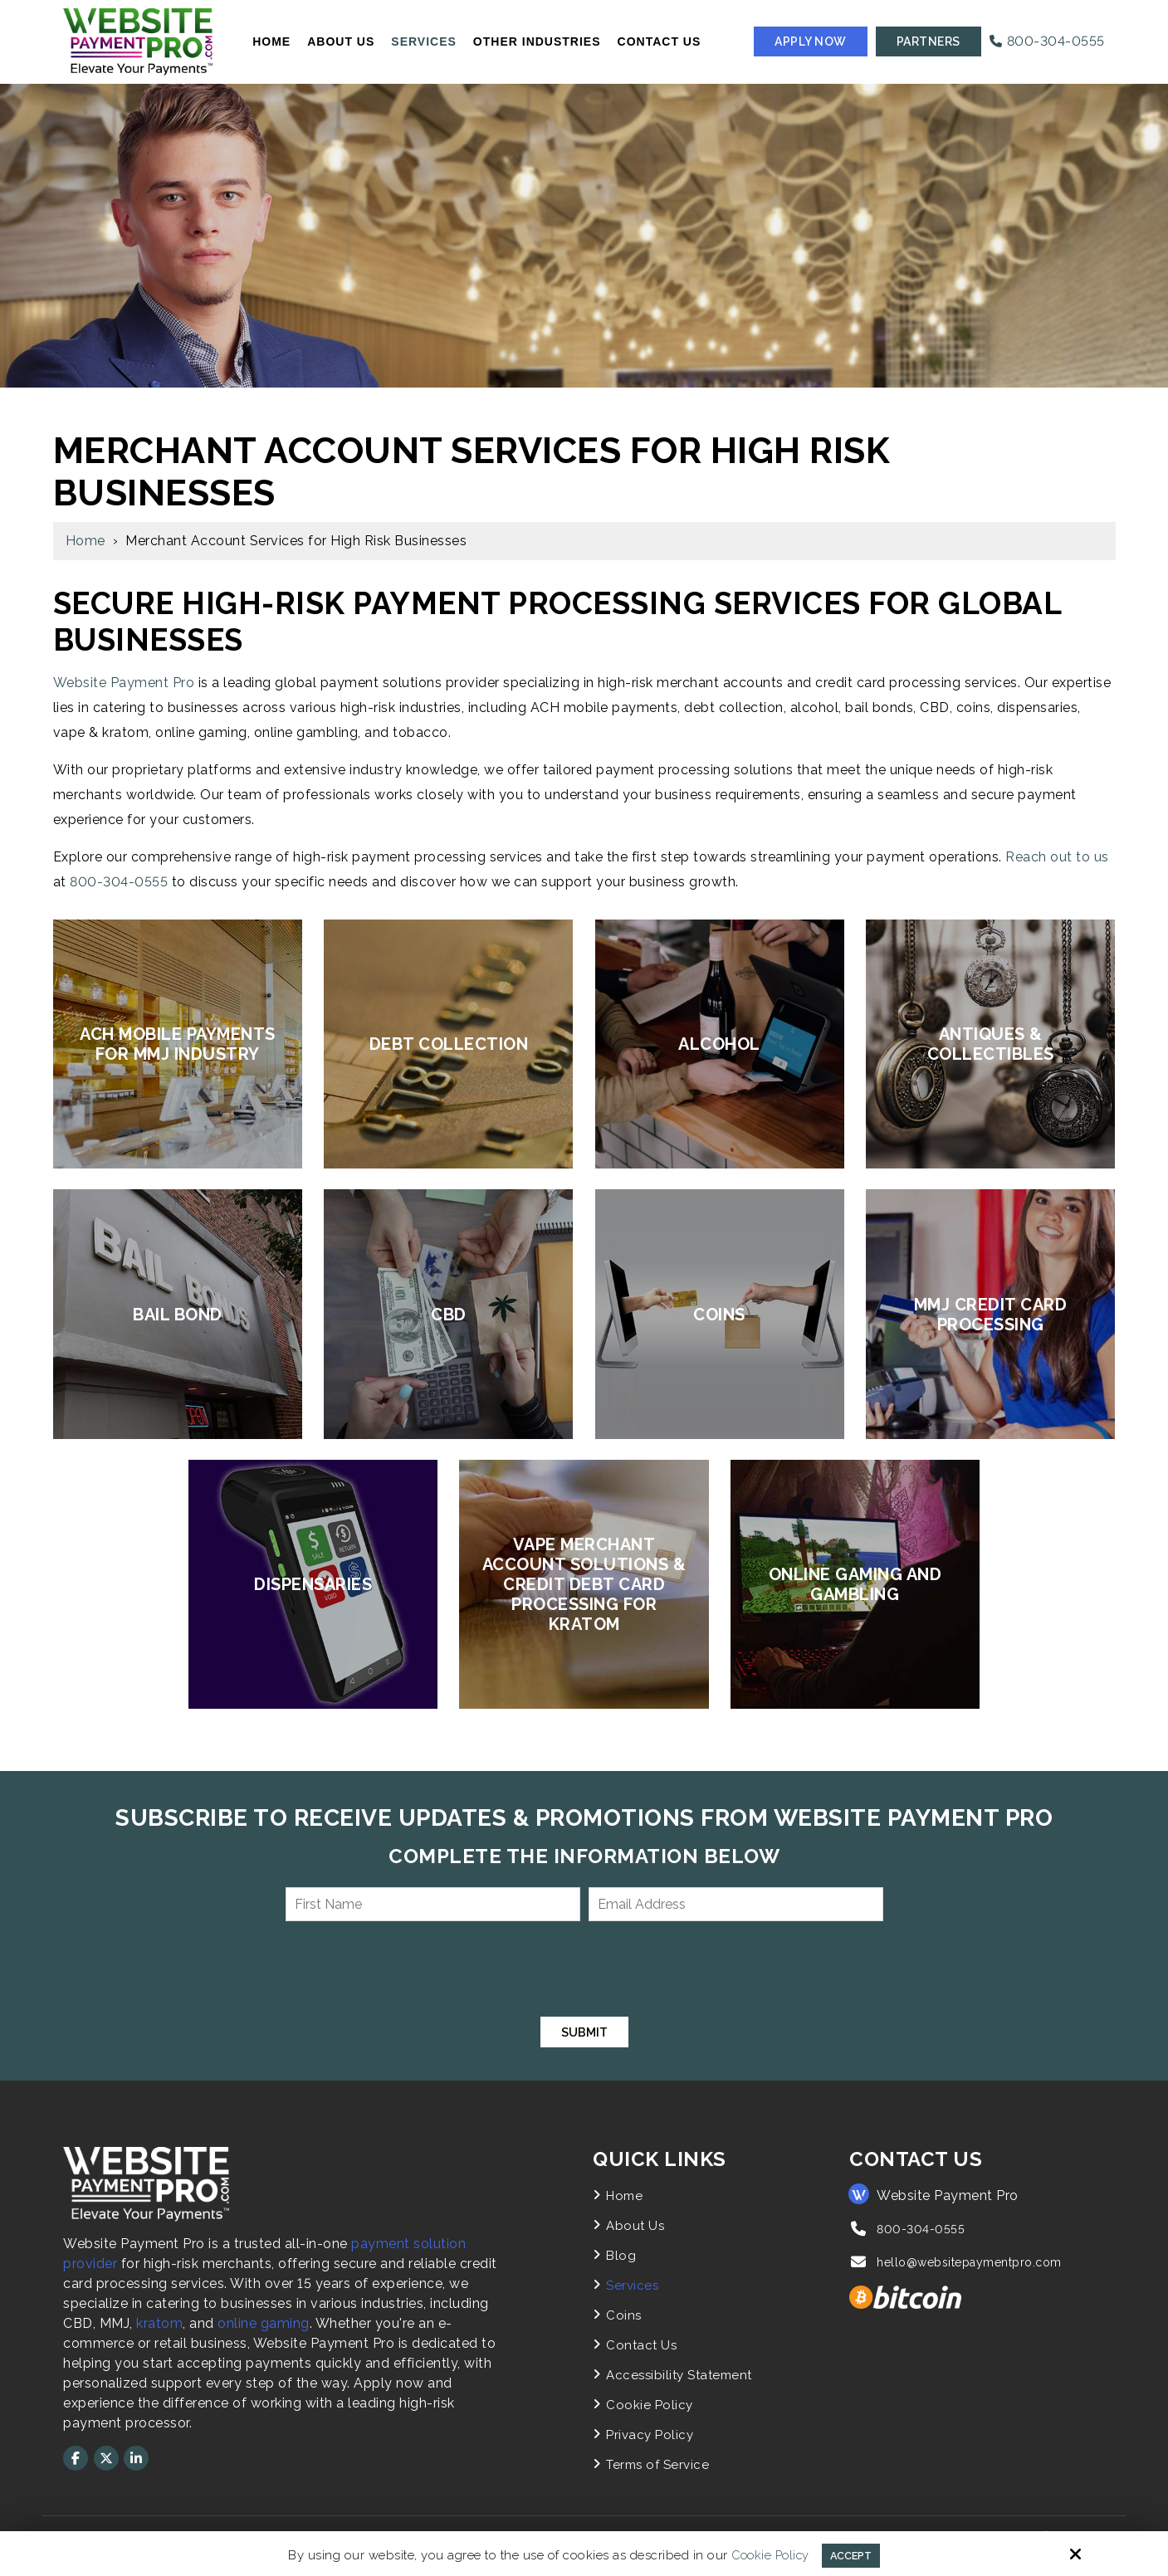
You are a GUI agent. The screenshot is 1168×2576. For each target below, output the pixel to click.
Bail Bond (177, 1315)
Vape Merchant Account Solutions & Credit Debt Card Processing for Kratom (584, 1584)
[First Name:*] (433, 1904)
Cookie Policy (766, 2554)
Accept (853, 2554)
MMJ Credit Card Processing (991, 1314)
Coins (719, 1315)
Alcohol (719, 1044)
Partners (928, 41)
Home (85, 541)
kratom (159, 2325)
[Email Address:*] (736, 1904)
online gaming (263, 2325)
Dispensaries (313, 1584)
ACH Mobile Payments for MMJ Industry (178, 1044)
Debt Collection (449, 1044)
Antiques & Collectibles (990, 1044)
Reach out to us (1057, 857)
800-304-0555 (1047, 41)
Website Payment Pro (124, 682)
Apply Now (811, 41)
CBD (449, 1315)
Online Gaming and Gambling (855, 1584)
